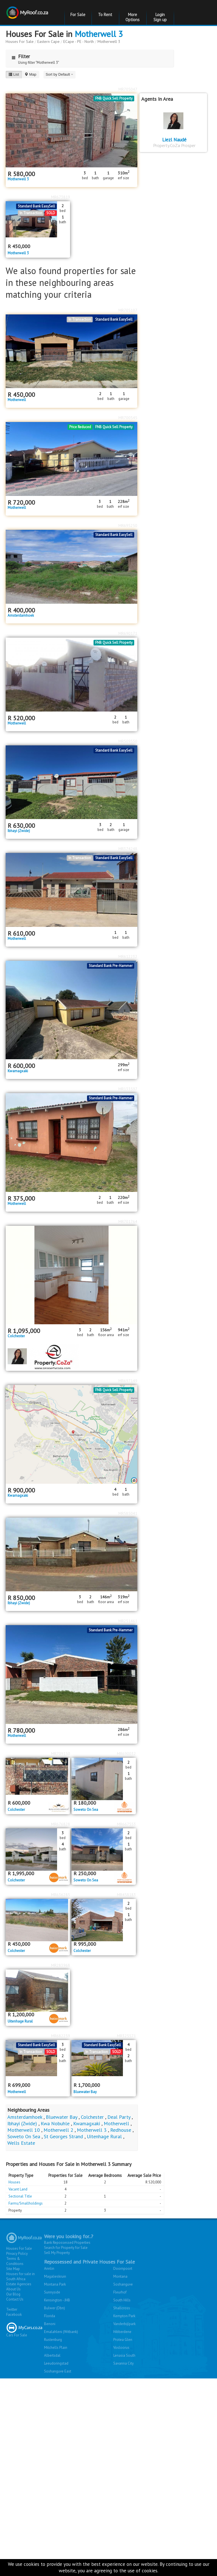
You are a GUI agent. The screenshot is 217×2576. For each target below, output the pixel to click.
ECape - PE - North (78, 41)
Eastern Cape (48, 41)
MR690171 (127, 633)
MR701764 (127, 1221)
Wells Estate (21, 2143)
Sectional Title (20, 2196)
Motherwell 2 (58, 2130)
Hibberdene (122, 2331)
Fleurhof (120, 2292)
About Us (13, 2289)
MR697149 (127, 1380)
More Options (132, 17)
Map (30, 74)
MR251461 (127, 1620)
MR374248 (127, 848)
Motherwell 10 (23, 2130)
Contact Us (14, 2299)
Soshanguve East (57, 2371)
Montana (120, 2276)
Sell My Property (57, 2252)
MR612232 (127, 956)
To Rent (105, 14)
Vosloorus (121, 2347)
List (13, 74)
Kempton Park (124, 2316)
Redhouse (120, 2130)
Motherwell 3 (99, 33)
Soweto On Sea (85, 1809)
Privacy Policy (17, 2253)
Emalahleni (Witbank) (61, 2331)
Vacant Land (17, 2189)
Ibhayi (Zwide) (19, 831)
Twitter (11, 2309)
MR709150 (60, 1753)
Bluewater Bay (85, 2091)
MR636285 (60, 1894)
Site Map (13, 2268)
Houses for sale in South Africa (20, 2276)
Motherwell (17, 400)
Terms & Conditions (14, 2261)
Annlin (49, 2268)
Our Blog (13, 2294)
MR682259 (60, 2035)
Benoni (49, 2323)
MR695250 (127, 525)
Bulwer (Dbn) (54, 2308)
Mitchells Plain (55, 2347)
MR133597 (127, 1088)
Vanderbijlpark (124, 2323)
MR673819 (60, 197)
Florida (49, 2316)
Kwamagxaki (18, 1071)
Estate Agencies (18, 2284)
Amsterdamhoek (21, 616)
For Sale (77, 14)
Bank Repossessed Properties (67, 2242)
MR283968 (60, 1965)
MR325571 (126, 2035)
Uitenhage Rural (20, 2021)
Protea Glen (122, 2339)
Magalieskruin (55, 2276)
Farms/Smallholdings (25, 2203)
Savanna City (123, 2363)
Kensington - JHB (57, 2300)
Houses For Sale (20, 41)
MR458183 (126, 1894)
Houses (14, 2182)
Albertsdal (52, 2355)
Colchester (16, 1336)
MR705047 (127, 89)
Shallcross (121, 2308)
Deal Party (118, 2117)
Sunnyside (52, 2292)
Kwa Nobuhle (55, 2123)
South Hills (122, 2300)
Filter (19, 56)
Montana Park (55, 2284)
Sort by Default (59, 74)
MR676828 (60, 1824)
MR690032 (126, 1753)
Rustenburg (53, 2339)
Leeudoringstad (56, 2363)
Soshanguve (123, 2284)
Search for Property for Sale (66, 2247)
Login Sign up (160, 17)
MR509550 (127, 741)
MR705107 (127, 310)
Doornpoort (122, 2268)
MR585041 (127, 1513)
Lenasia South (124, 2355)
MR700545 (127, 417)
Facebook (14, 2314)
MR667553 (126, 1824)
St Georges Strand (63, 2136)
